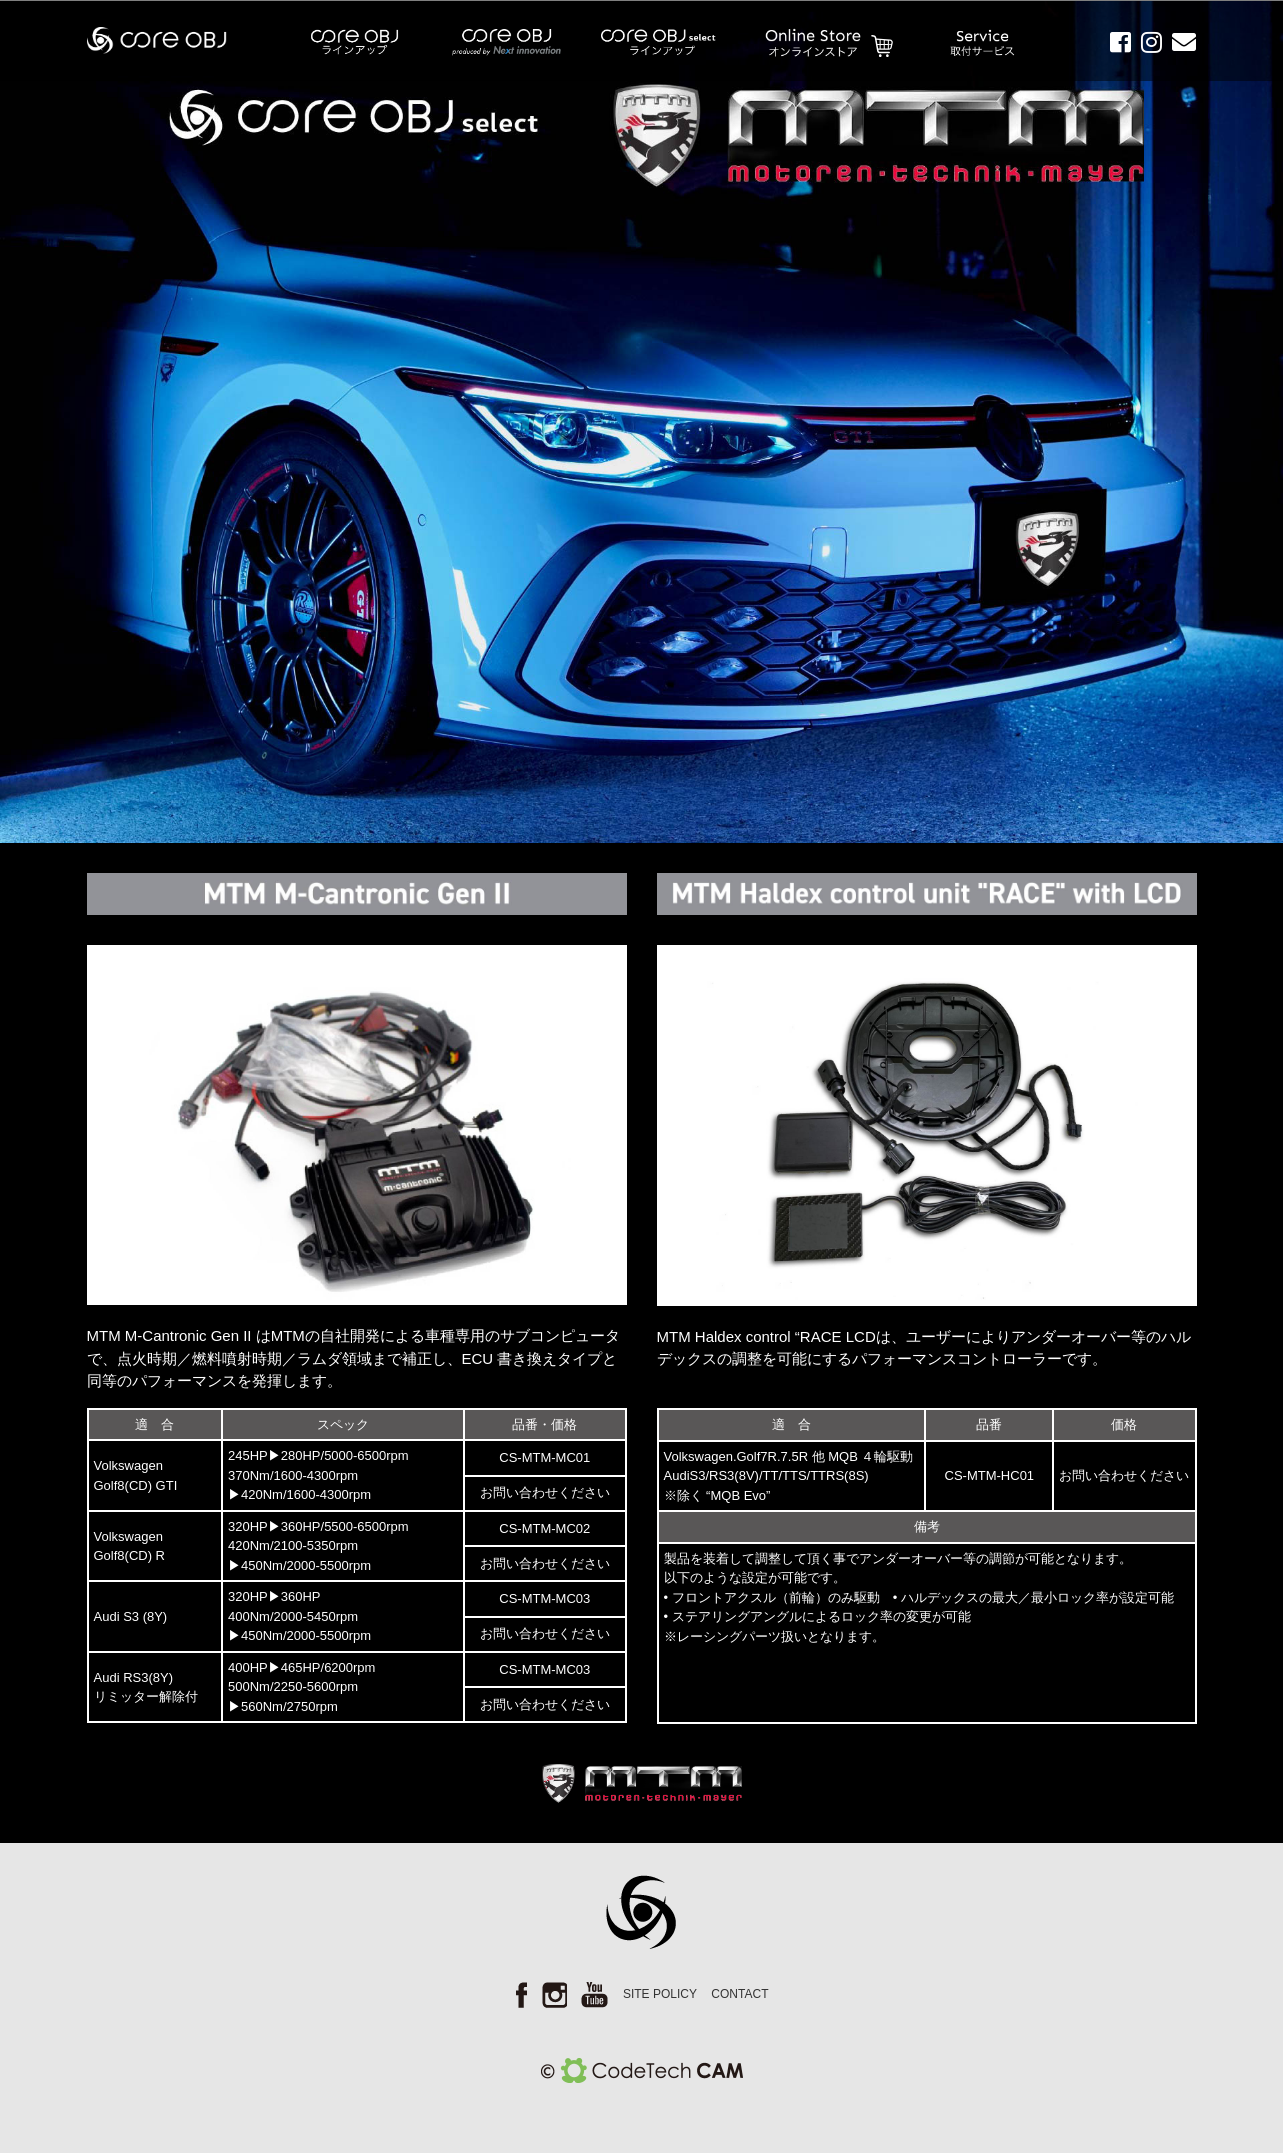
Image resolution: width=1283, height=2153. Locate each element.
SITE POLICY (660, 1994)
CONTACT (739, 1994)
